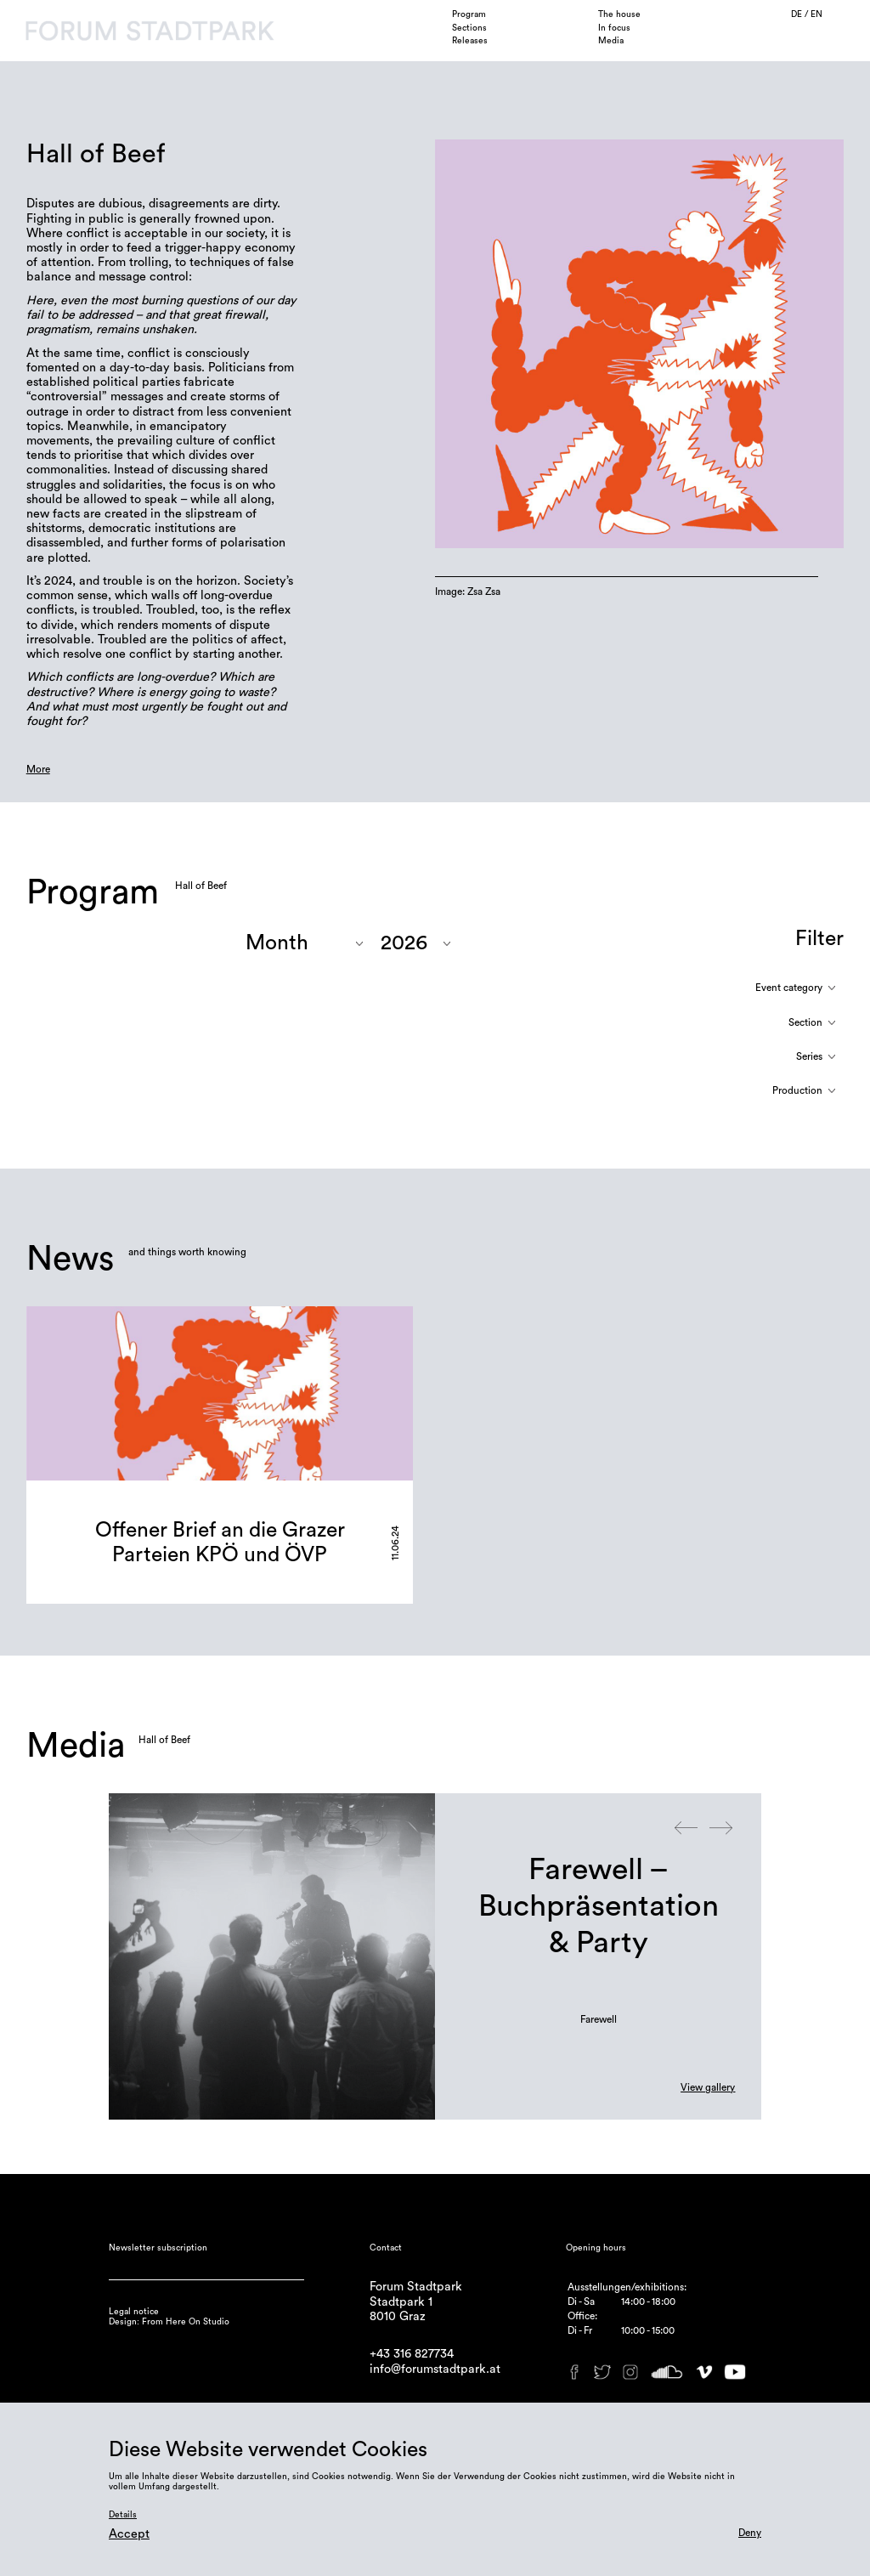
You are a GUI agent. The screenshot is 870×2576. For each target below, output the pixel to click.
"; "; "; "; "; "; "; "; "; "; (304, 943)
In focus (614, 28)
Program (469, 14)
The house (619, 14)
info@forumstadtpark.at (435, 2369)
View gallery (708, 2087)
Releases (470, 41)
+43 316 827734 (412, 2353)
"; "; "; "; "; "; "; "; (415, 943)
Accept (129, 2534)
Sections (469, 28)
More (38, 769)
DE (798, 14)
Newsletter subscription (158, 2248)
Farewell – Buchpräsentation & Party (598, 1906)
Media (611, 41)
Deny (749, 2533)
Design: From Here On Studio (169, 2322)
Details (123, 2515)
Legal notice (134, 2311)
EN (816, 14)
